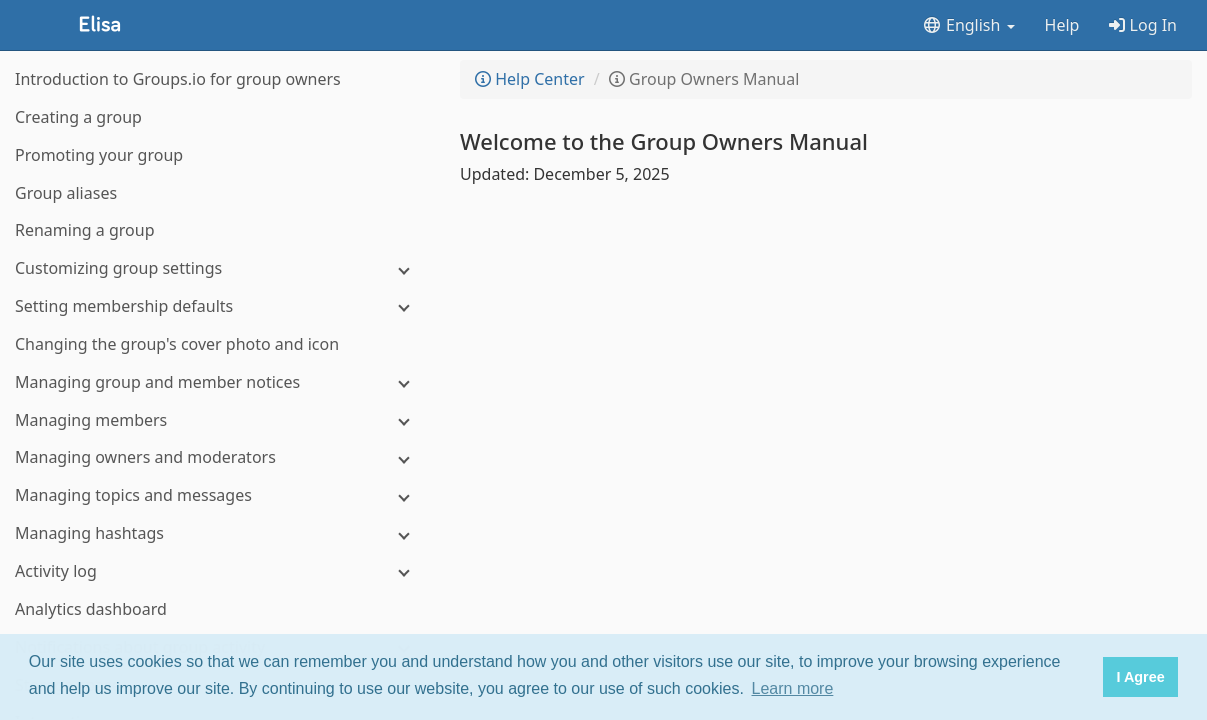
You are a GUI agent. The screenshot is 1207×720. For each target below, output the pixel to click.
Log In (1143, 25)
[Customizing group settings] (220, 268)
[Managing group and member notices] (220, 382)
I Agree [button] (1140, 677)
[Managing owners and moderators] (220, 457)
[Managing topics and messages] (220, 495)
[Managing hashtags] (220, 533)
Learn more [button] (793, 688)
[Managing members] (220, 420)
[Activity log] (220, 571)
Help (1062, 25)
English (968, 25)
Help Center (530, 79)
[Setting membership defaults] (220, 306)
